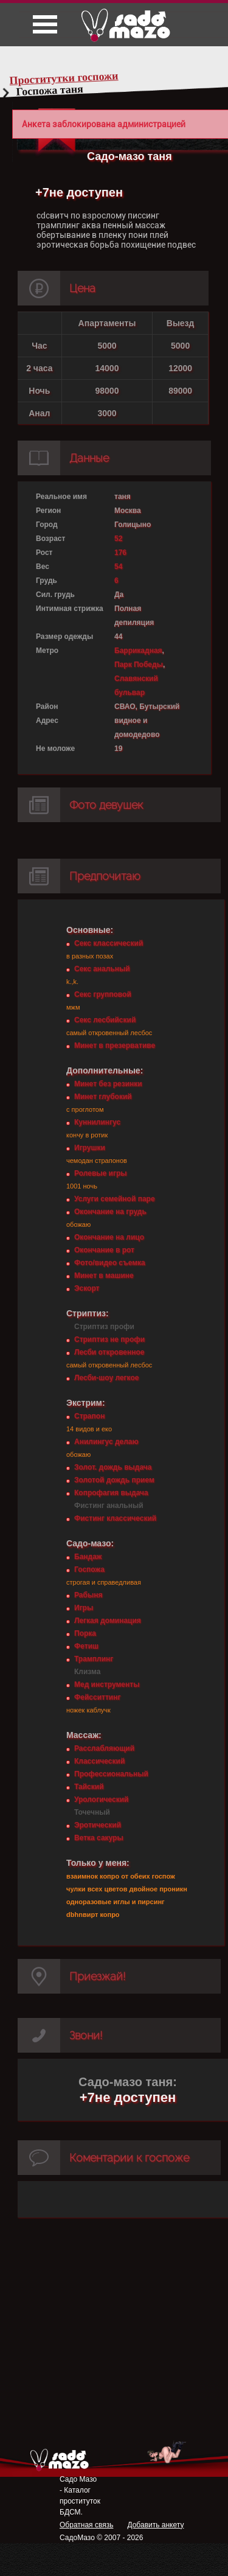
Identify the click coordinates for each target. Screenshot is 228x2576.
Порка (85, 1633)
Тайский (89, 1786)
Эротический (97, 1825)
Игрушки (89, 1147)
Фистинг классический (115, 1518)
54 (118, 566)
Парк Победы (138, 664)
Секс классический (108, 943)
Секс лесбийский (105, 1020)
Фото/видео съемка (109, 1262)
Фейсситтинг (97, 1697)
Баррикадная (138, 650)
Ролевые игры (100, 1173)
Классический (99, 1761)
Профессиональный (111, 1774)
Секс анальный (102, 969)
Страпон (89, 1416)
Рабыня (88, 1595)
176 (120, 552)
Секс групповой (102, 994)
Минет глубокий (103, 1096)
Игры (83, 1608)
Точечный (92, 1812)
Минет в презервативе (114, 1045)
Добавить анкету (155, 2525)
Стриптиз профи (104, 1326)
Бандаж (88, 1556)
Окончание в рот (104, 1250)
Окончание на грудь (110, 1211)
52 (118, 538)
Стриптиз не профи (109, 1339)
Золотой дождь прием (114, 1480)
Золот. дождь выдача (112, 1467)
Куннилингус (97, 1122)
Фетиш (86, 1646)
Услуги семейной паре (114, 1199)
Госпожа (89, 1569)
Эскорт (86, 1288)
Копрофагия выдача (111, 1493)
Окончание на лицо (109, 1237)
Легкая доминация (107, 1620)
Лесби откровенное (109, 1352)
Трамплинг (93, 1659)
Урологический (101, 1799)
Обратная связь (86, 2525)
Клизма (87, 1671)
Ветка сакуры (98, 1838)
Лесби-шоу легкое (106, 1378)
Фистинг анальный (108, 1505)
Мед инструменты (106, 1684)
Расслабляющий (104, 1748)
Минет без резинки (108, 1084)
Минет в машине (104, 1275)
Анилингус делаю (106, 1441)
